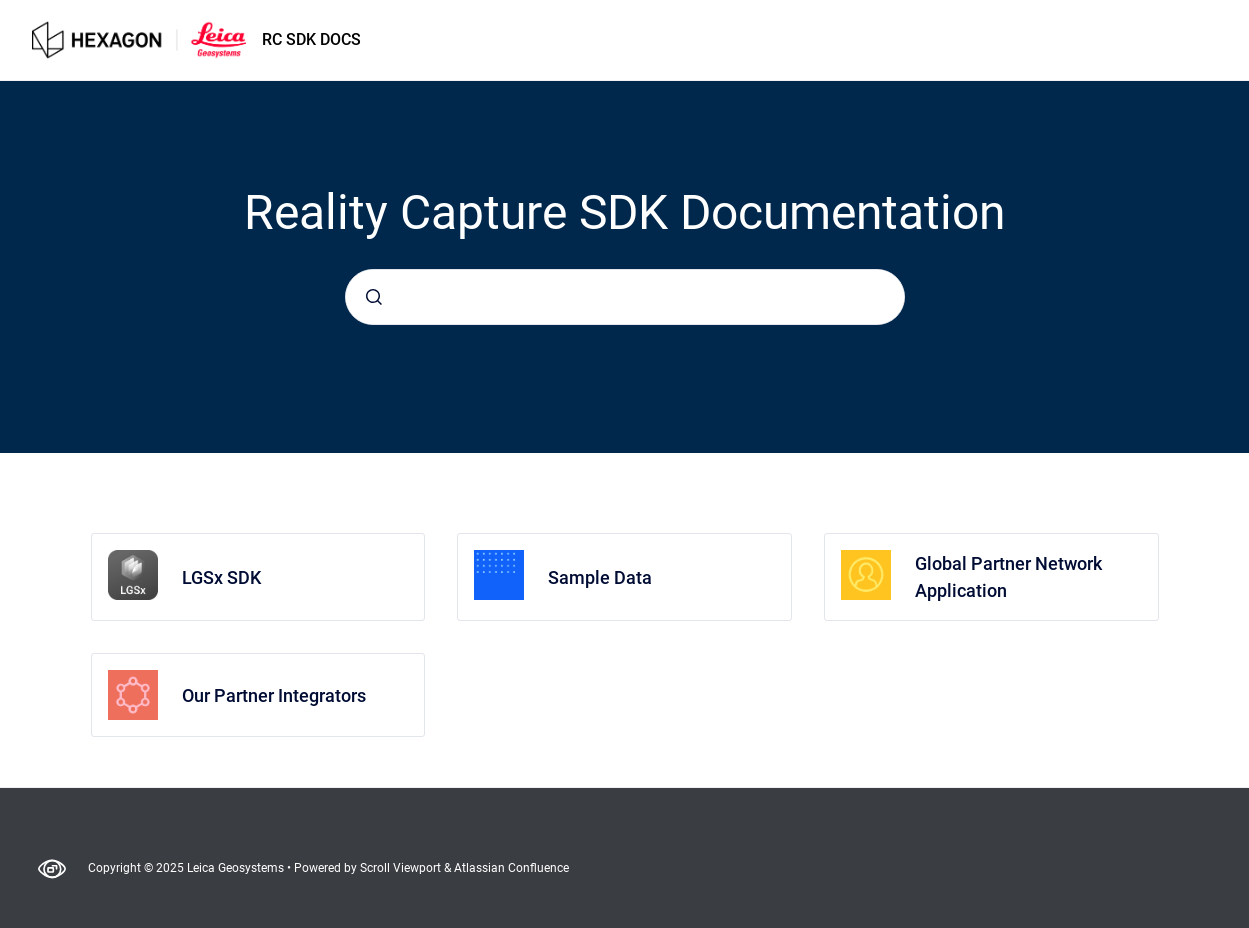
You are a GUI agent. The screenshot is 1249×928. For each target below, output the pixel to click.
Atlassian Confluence (511, 868)
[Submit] (374, 297)
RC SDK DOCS (311, 39)
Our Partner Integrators (274, 695)
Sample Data (600, 577)
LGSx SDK (221, 577)
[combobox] (625, 297)
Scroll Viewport (402, 868)
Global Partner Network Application (1008, 577)
